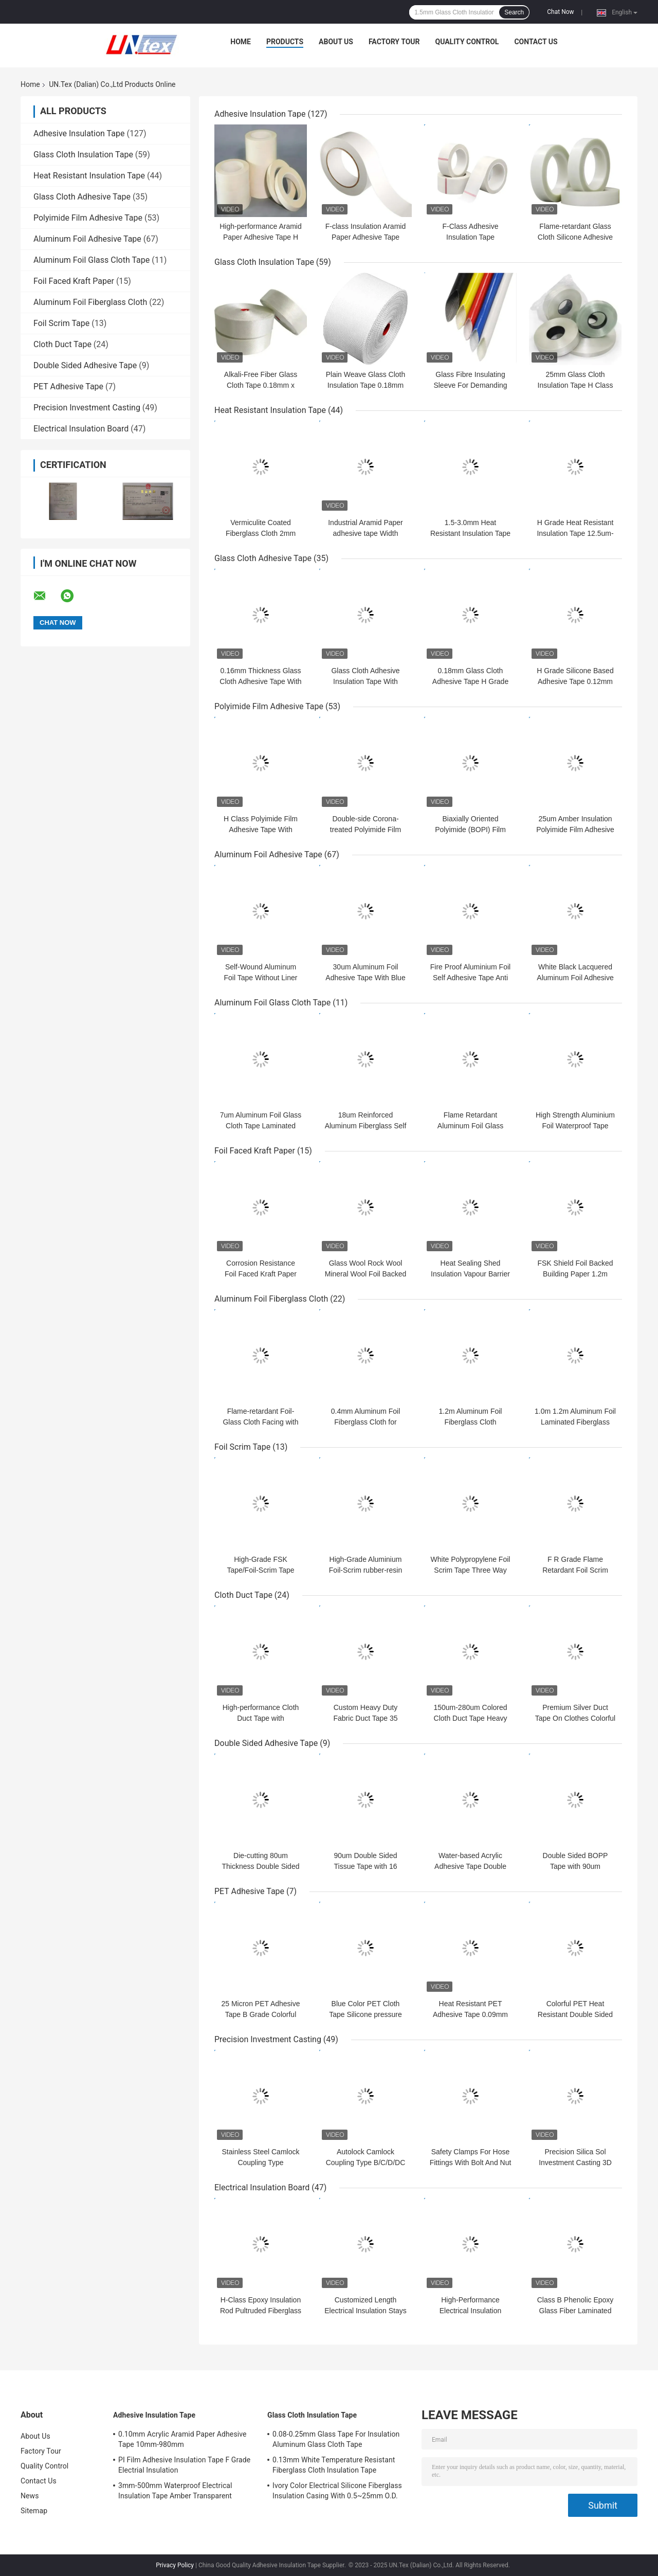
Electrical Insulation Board (81, 429)
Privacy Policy (175, 2565)
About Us (336, 42)
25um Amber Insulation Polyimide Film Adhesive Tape (575, 829)
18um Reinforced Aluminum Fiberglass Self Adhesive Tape (366, 1126)
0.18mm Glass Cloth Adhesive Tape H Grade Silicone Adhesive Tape (470, 681)
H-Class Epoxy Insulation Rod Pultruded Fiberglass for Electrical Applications (260, 2311)
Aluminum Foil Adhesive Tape (87, 239)
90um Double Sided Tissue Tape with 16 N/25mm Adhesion (365, 1866)
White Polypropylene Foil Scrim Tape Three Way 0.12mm (470, 1570)
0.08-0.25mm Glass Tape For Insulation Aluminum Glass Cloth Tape (335, 2439)
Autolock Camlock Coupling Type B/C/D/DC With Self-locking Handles (365, 2162)
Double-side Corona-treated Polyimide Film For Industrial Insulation (365, 829)
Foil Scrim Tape (61, 323)
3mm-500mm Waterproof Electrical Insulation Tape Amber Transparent (175, 2490)
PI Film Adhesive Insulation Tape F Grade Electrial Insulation (184, 2465)
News (30, 2496)
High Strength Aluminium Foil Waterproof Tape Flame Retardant (575, 1126)
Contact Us (535, 42)
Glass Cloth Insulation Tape (83, 154)
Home (240, 42)
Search (514, 12)
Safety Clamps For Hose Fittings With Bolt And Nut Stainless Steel (470, 2162)
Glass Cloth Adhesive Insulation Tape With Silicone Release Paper (365, 681)
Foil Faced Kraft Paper (73, 281)
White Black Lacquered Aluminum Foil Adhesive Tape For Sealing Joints (575, 978)
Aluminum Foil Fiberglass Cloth (90, 302)
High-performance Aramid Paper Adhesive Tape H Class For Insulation (261, 237)
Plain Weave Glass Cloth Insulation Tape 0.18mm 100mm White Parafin (366, 385)
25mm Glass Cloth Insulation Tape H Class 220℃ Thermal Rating (575, 385)
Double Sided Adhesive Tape (85, 365)
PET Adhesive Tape (68, 386)
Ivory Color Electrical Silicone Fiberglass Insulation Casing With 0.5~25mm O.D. (337, 2490)
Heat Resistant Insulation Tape (89, 176)
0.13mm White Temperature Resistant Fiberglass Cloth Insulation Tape (333, 2465)
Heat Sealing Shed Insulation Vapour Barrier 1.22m (470, 1274)
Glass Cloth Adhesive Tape (82, 197)
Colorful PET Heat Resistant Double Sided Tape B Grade (575, 2014)
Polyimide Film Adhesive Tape (87, 218)
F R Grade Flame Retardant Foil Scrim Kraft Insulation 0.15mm (575, 1570)
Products (284, 42)
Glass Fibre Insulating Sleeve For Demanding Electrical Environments (470, 385)
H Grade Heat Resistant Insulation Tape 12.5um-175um (575, 533)
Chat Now (560, 11)
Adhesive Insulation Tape (78, 133)
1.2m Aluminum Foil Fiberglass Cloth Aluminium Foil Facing (470, 1422)
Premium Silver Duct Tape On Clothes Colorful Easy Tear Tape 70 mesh (575, 1718)
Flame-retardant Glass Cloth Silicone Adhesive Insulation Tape (575, 237)
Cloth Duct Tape (62, 344)
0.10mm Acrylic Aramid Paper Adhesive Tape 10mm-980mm (182, 2439)
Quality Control (467, 42)
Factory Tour (394, 42)
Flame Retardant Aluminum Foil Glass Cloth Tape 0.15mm (470, 1126)
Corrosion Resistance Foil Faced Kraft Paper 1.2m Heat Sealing (261, 1274)
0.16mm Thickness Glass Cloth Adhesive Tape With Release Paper (260, 681)
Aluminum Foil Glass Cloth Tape (91, 260)
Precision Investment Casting (86, 407)
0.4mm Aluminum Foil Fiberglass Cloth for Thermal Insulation (365, 1422)
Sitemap (34, 2511)
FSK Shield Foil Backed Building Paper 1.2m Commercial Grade (575, 1274)
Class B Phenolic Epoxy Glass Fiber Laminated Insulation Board (575, 2311)
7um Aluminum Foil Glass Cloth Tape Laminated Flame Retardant (261, 1126)
